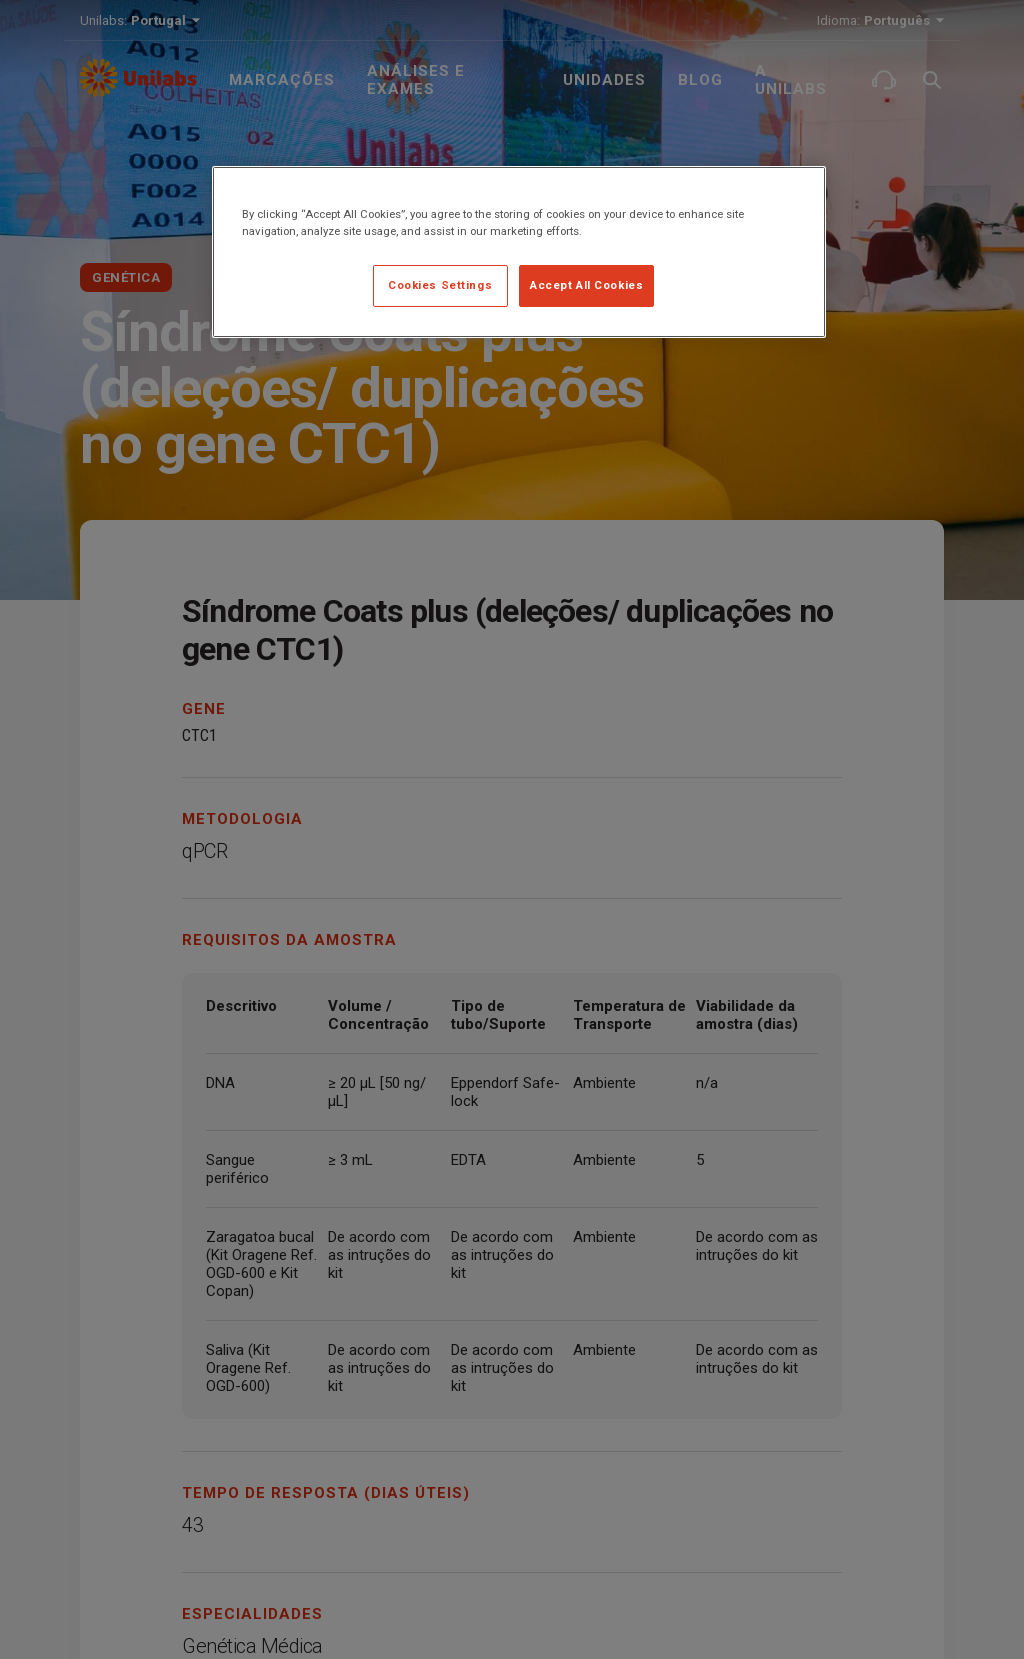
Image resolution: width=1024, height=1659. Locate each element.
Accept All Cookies (586, 285)
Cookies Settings (440, 285)
